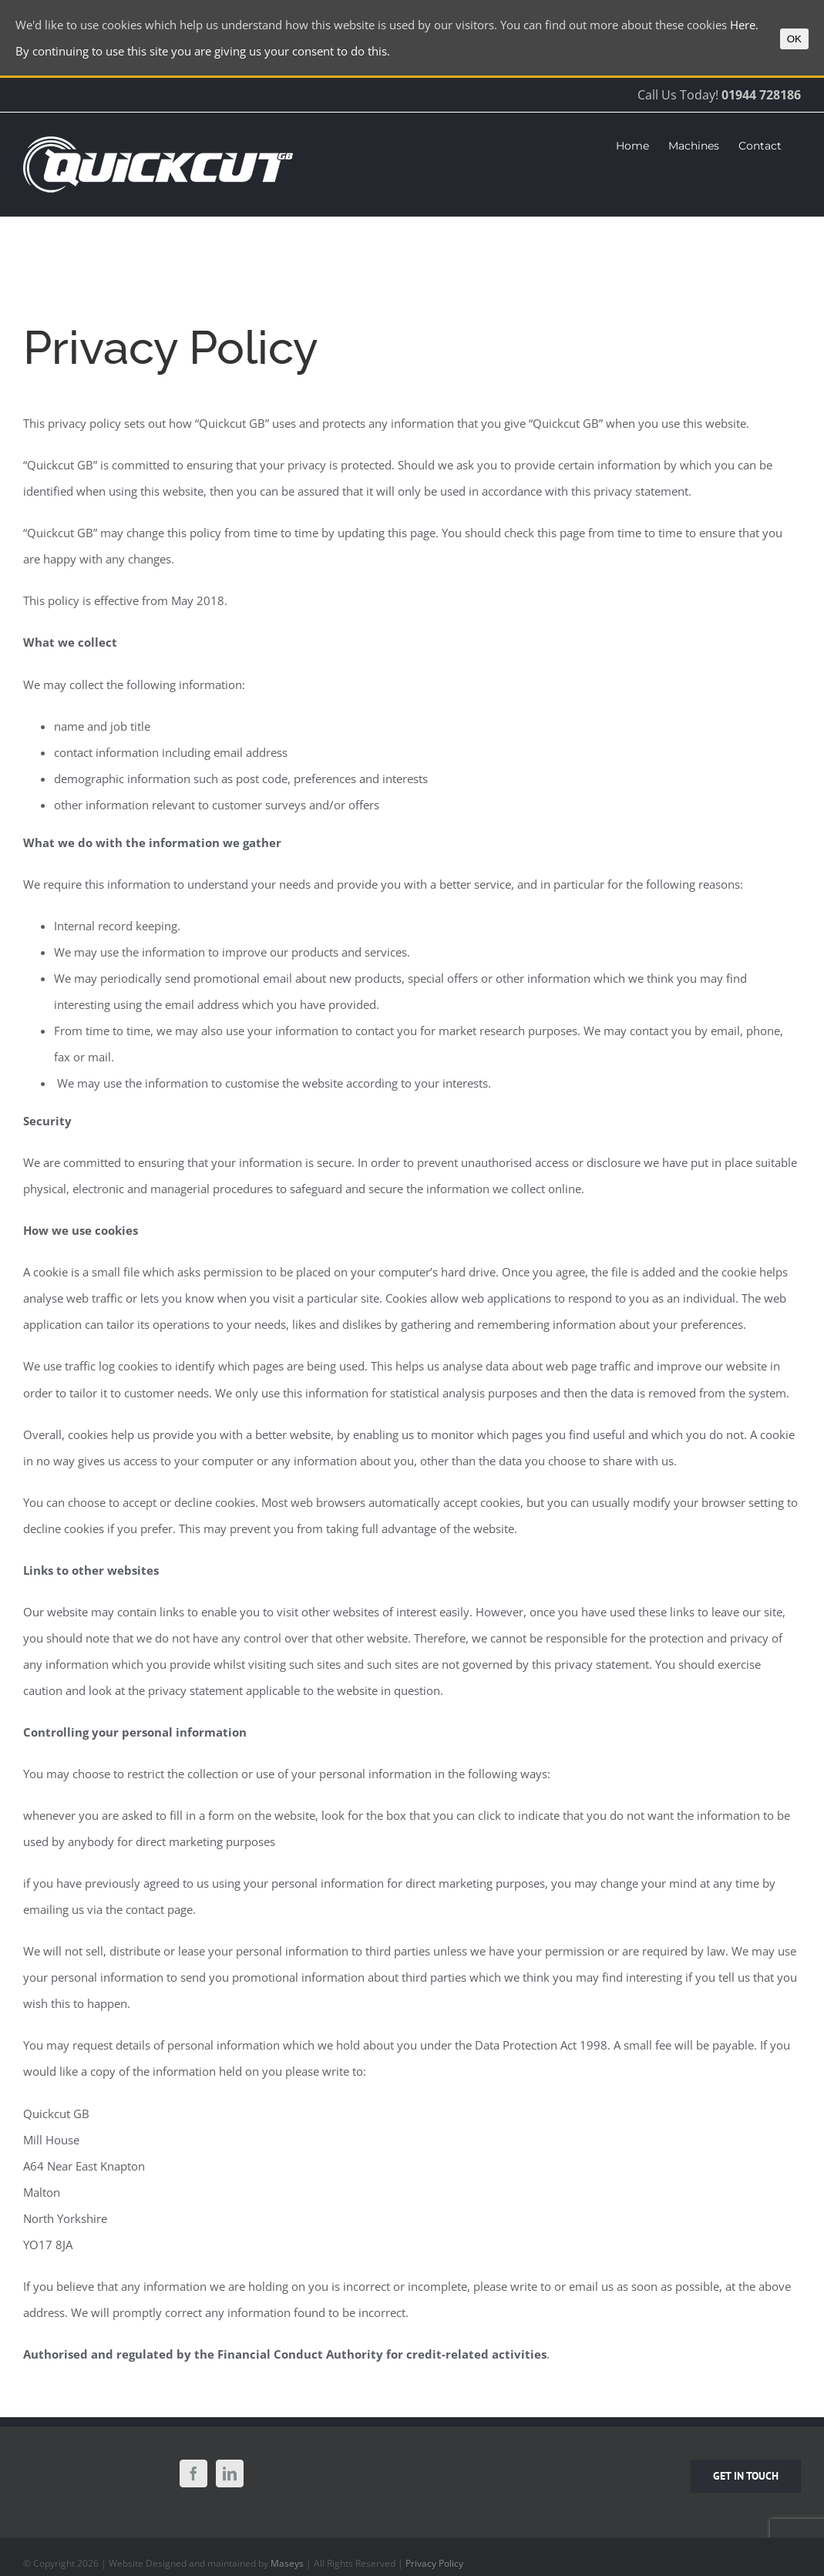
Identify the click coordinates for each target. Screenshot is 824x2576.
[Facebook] (193, 2473)
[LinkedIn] (230, 2473)
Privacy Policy (434, 2563)
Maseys (287, 2563)
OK (794, 39)
